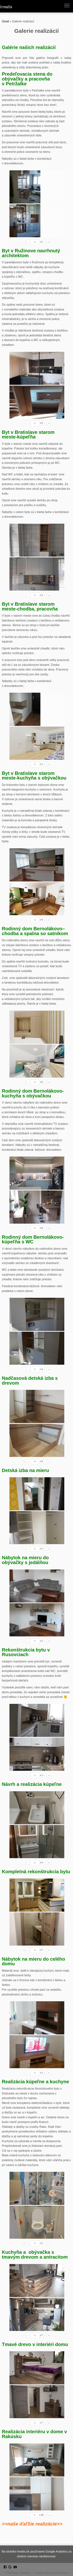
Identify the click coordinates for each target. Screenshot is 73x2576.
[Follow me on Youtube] (16, 2567)
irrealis (15, 2573)
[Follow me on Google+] (10, 2567)
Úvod (5, 21)
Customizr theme (60, 2573)
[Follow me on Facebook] (6, 2567)
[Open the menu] (67, 6)
